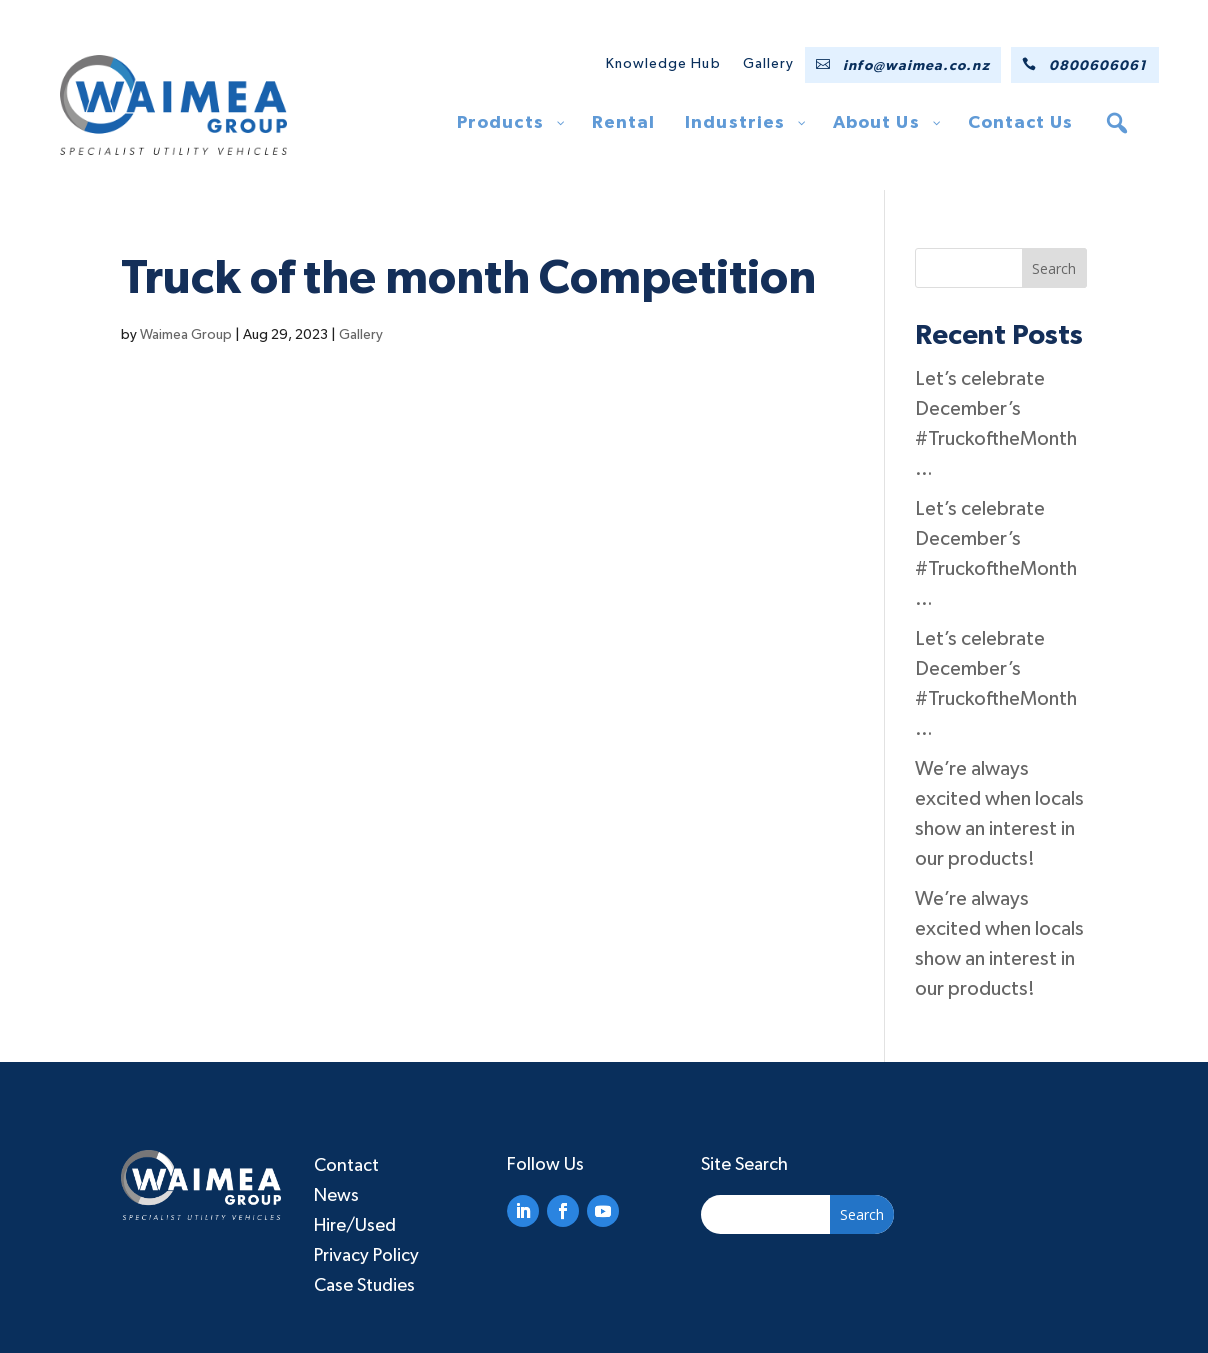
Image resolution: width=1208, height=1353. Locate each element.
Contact (346, 1166)
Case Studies (364, 1286)
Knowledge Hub (663, 64)
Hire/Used (355, 1226)
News (336, 1196)
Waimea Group (186, 335)
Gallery (769, 64)
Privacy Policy (366, 1256)
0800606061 (1098, 66)
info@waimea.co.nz (916, 66)
